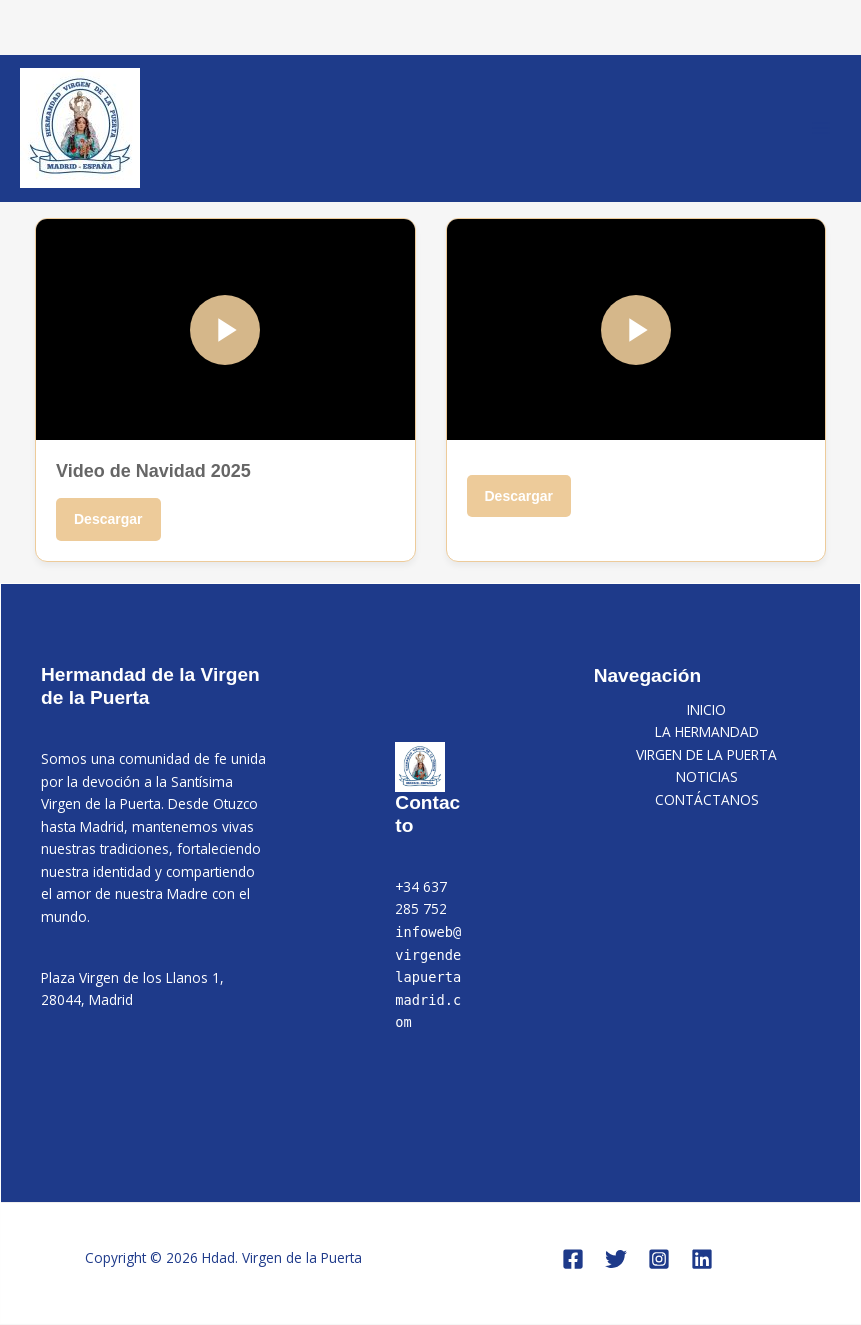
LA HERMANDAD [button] (707, 731)
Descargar (108, 519)
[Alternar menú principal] (821, 128)
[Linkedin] (702, 1259)
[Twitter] (616, 1259)
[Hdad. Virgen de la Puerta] (80, 128)
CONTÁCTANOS (707, 799)
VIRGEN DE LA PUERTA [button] (706, 754)
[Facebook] (573, 1259)
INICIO (706, 709)
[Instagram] (659, 1259)
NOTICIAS (707, 776)
